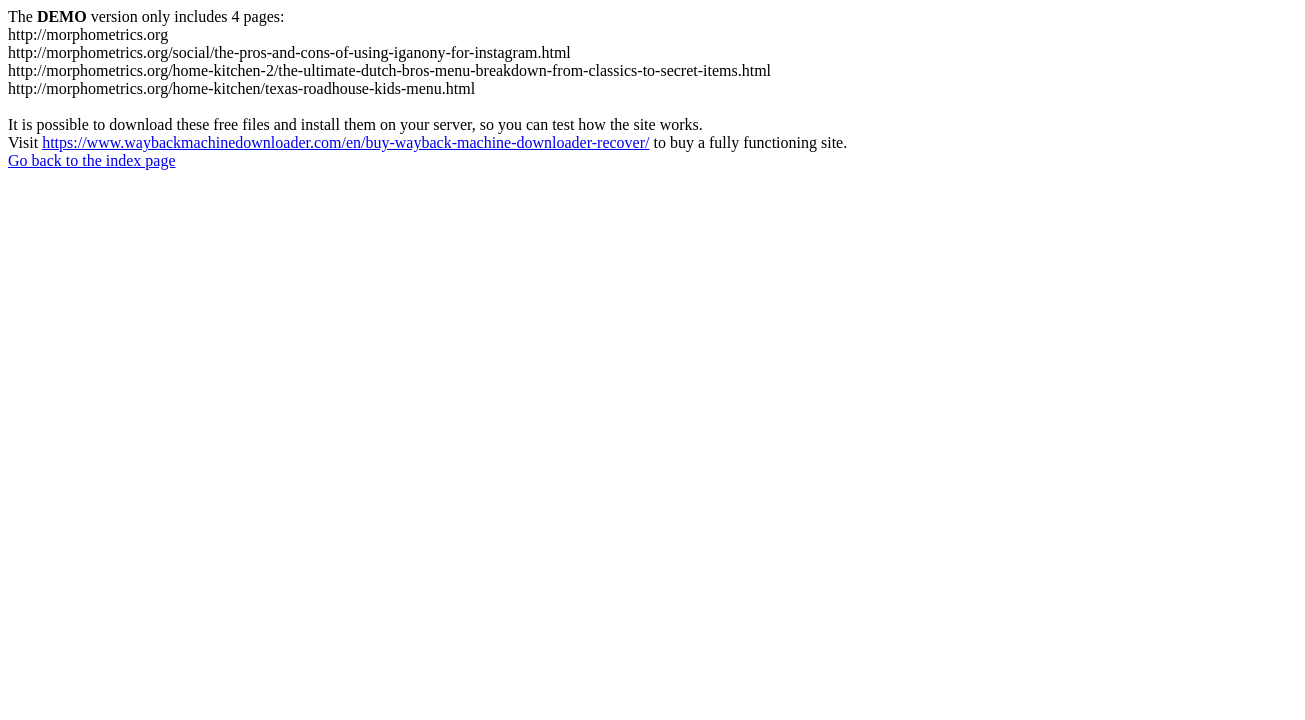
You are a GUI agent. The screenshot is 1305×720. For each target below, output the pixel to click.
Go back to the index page (92, 160)
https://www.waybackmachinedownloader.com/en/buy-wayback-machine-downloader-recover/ (345, 142)
